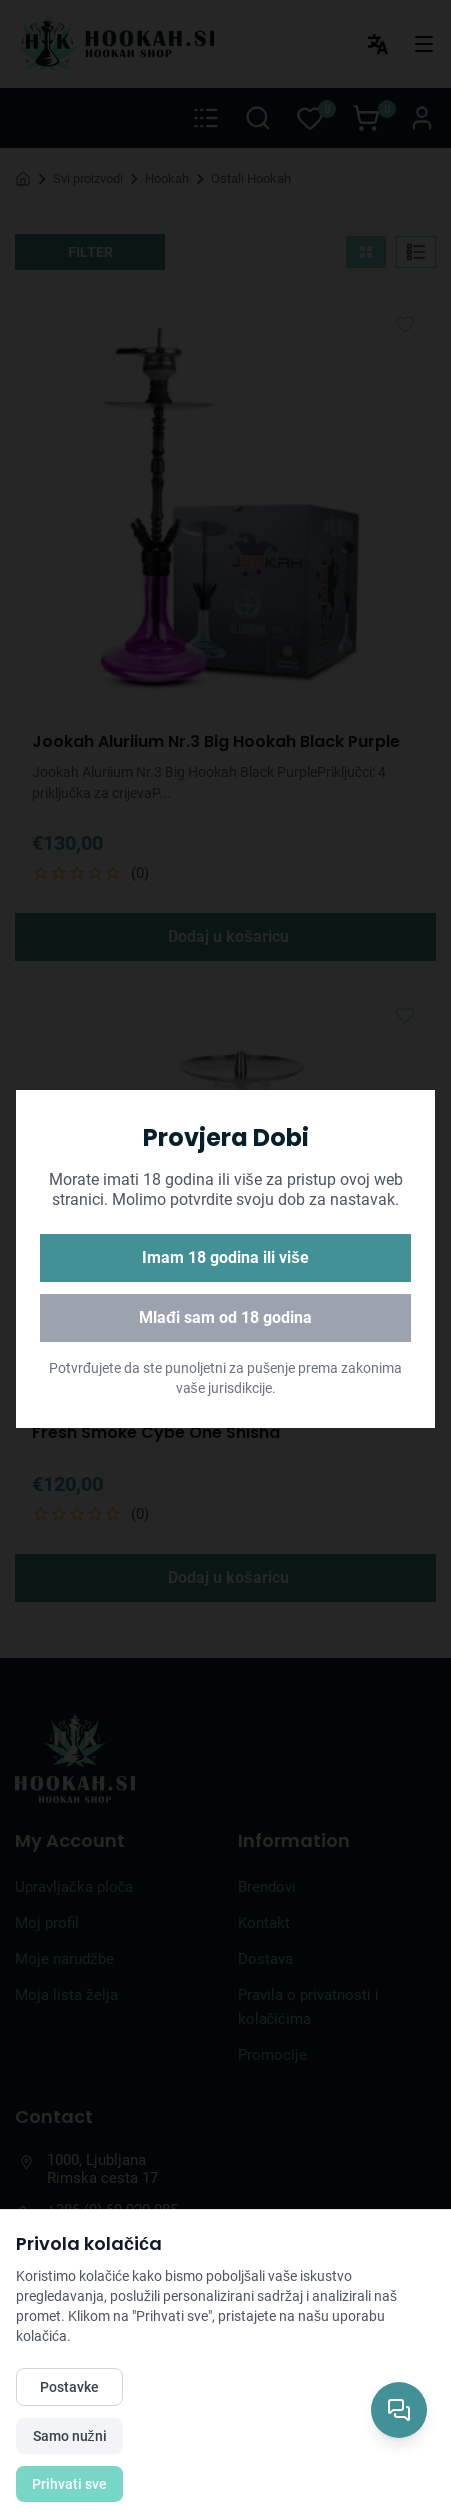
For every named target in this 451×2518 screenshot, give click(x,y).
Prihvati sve (69, 2484)
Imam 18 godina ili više (225, 1257)
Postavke (69, 2387)
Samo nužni (70, 2436)
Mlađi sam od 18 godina (225, 1317)
